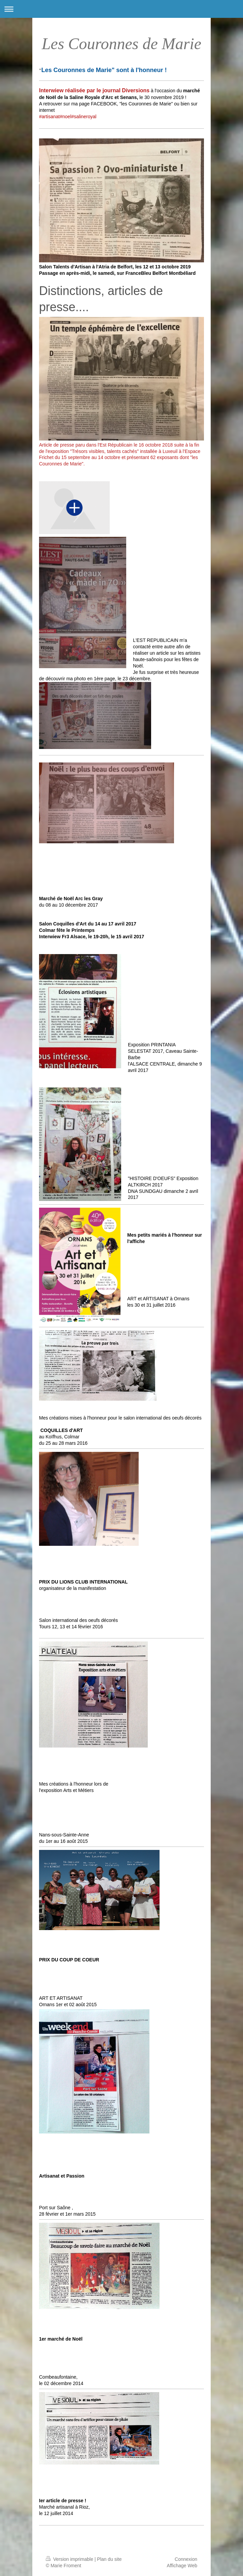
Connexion (186, 2559)
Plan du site (109, 2559)
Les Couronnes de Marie (121, 44)
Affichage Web (182, 2565)
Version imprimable (70, 2559)
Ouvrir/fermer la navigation (121, 9)
